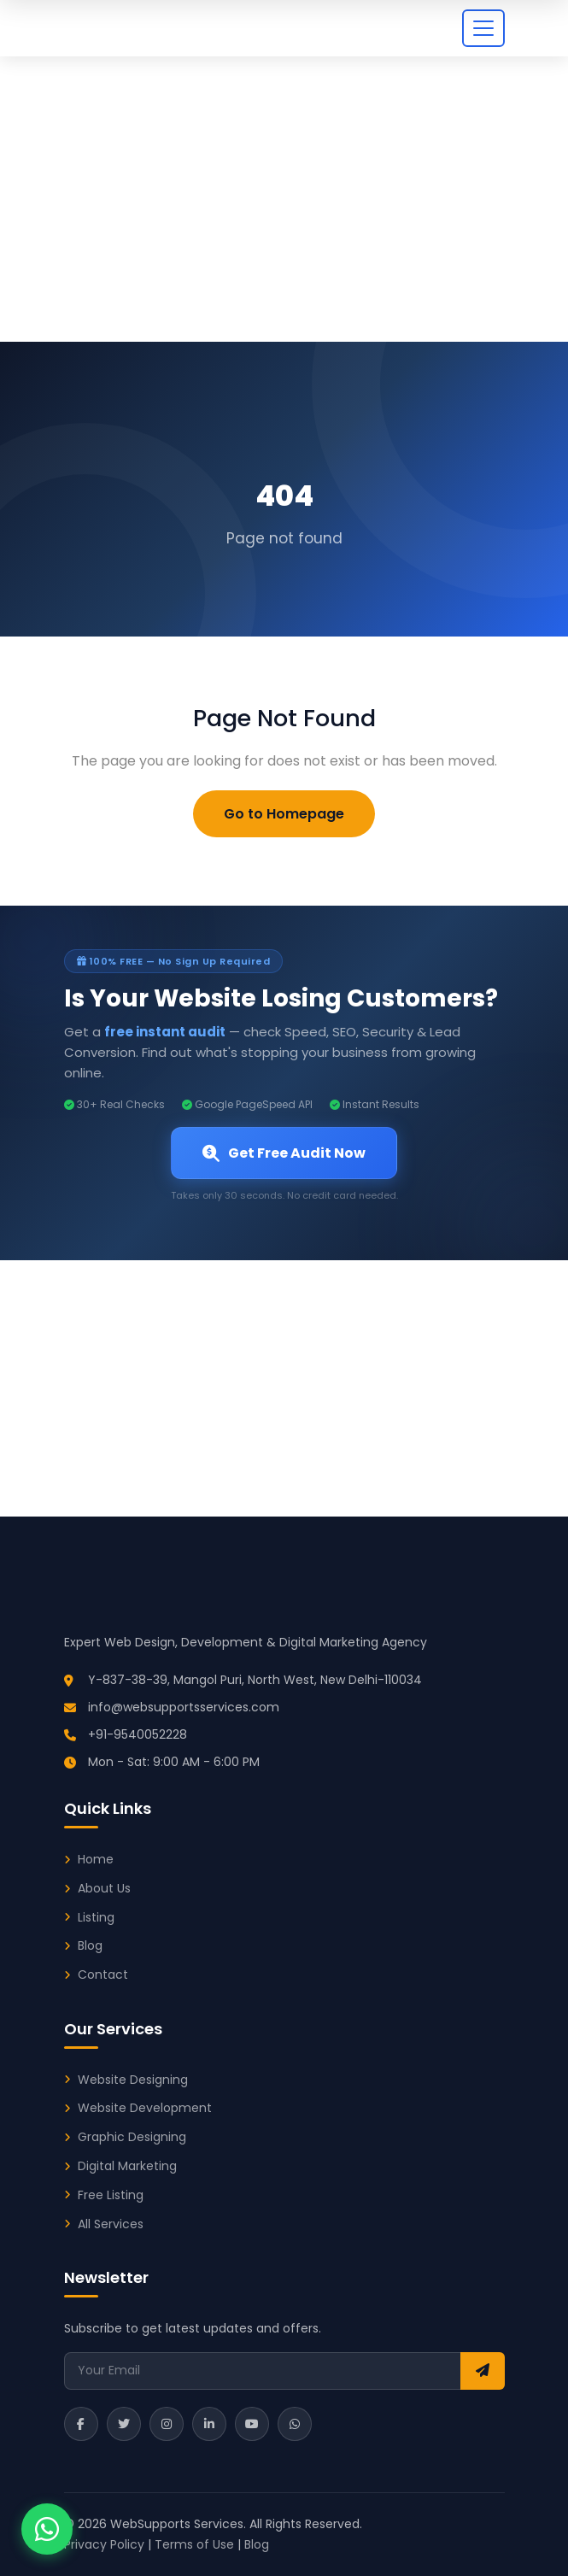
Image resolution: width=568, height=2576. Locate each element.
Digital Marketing (127, 2165)
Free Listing (110, 2194)
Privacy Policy (104, 2544)
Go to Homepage (284, 814)
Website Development (145, 2107)
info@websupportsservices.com (183, 1707)
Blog (90, 1945)
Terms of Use (194, 2544)
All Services (110, 2224)
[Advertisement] (284, 213)
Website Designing (133, 2079)
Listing (96, 1917)
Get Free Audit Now (284, 1153)
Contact (103, 1974)
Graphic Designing (132, 2136)
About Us (104, 1888)
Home (96, 1859)
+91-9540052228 (137, 1734)
